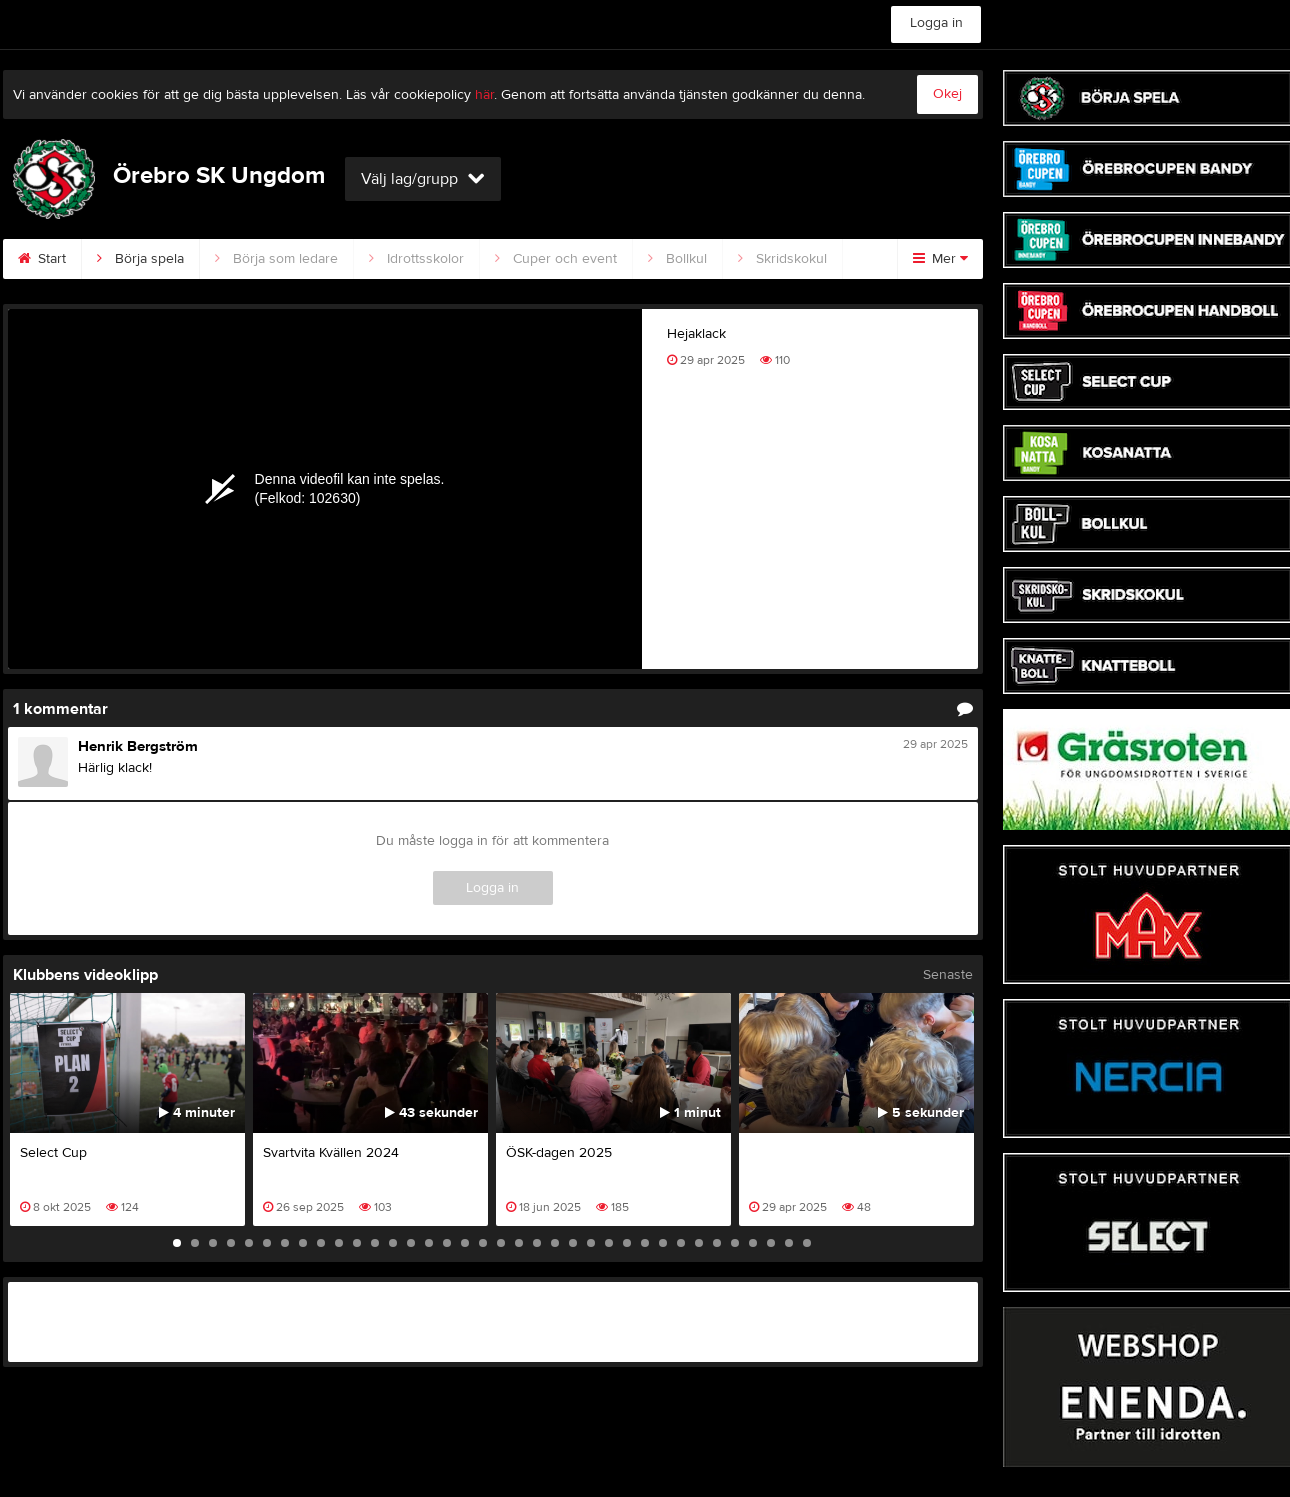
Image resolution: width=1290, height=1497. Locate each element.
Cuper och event (556, 259)
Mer (940, 259)
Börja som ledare (276, 259)
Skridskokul (782, 259)
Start (42, 259)
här (484, 95)
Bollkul (677, 259)
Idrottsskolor (416, 259)
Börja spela (140, 259)
